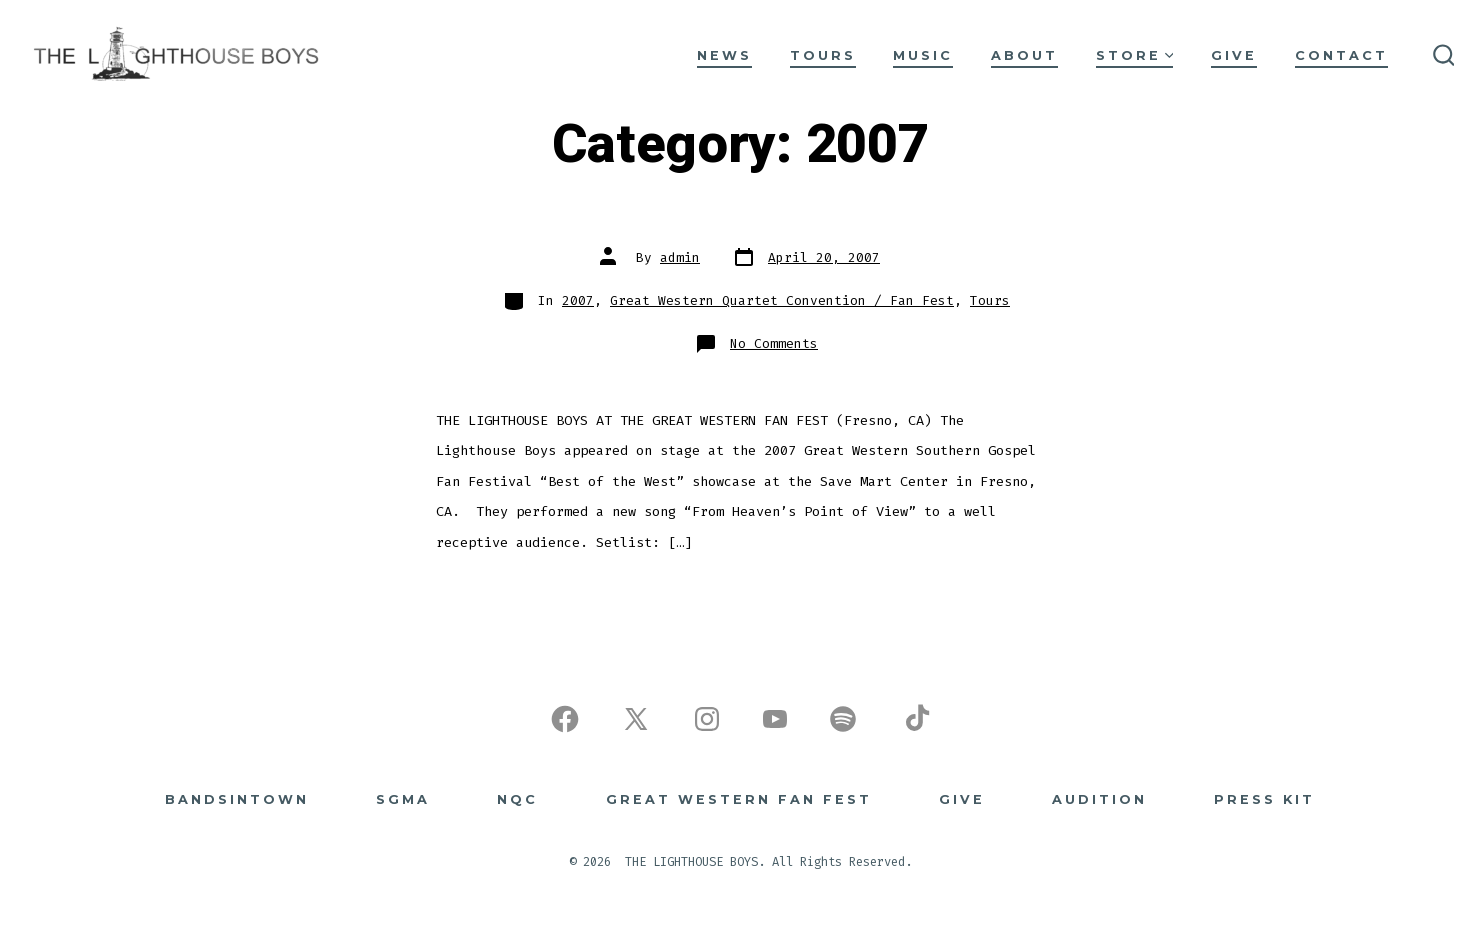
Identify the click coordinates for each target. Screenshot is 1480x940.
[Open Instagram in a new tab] (707, 719)
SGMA (403, 799)
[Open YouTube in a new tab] (775, 719)
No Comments (774, 343)
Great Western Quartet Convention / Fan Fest (782, 300)
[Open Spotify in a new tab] (843, 719)
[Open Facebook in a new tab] (565, 719)
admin (680, 257)
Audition (1099, 799)
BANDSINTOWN (237, 799)
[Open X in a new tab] (636, 719)
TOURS (823, 55)
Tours (990, 300)
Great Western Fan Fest (739, 799)
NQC (517, 799)
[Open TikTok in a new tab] (915, 719)
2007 (578, 300)
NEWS (724, 55)
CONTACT (1341, 55)
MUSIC (923, 55)
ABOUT (1024, 55)
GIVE (1234, 55)
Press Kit (1264, 799)
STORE (1135, 55)
